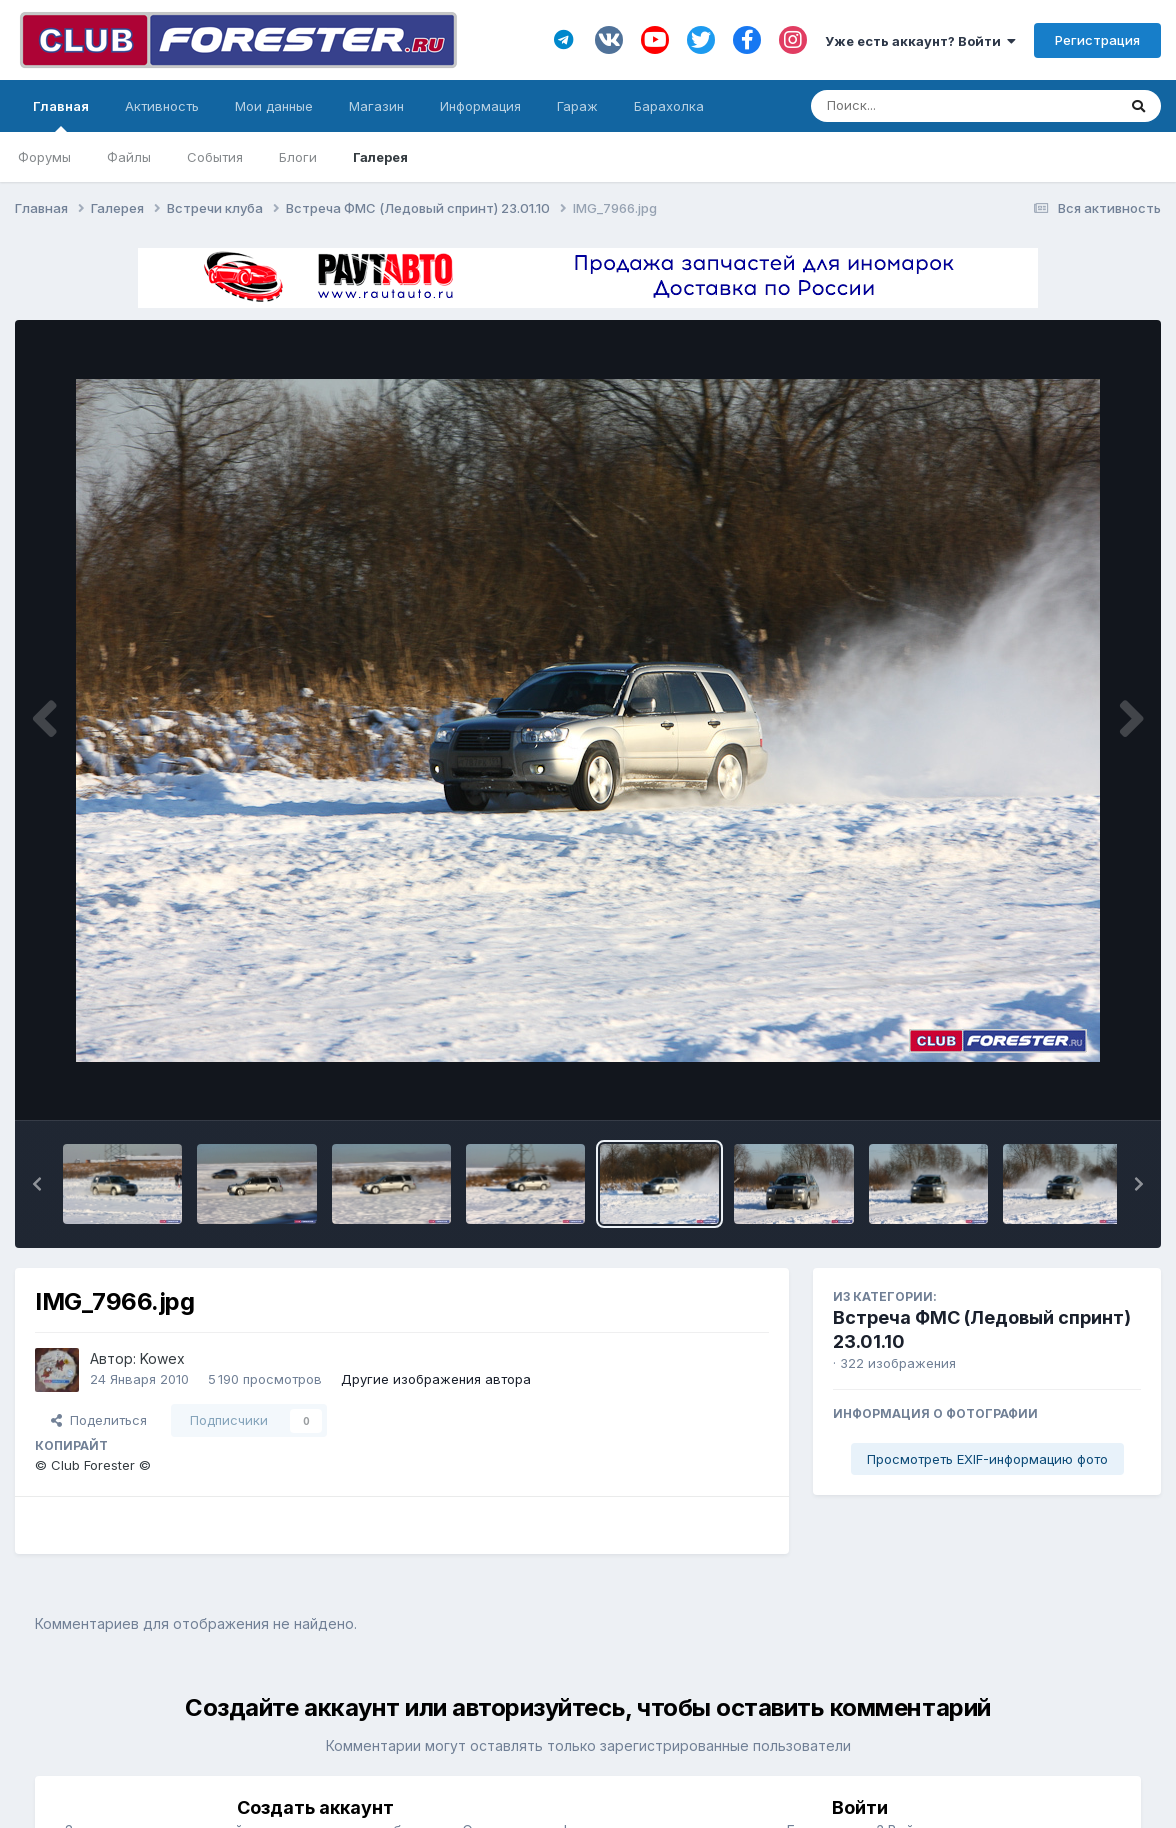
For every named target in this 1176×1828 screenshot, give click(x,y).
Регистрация (1097, 40)
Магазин (376, 106)
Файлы (129, 157)
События (215, 157)
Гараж (577, 106)
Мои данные (274, 106)
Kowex (162, 1358)
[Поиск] (925, 106)
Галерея (380, 157)
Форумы (44, 157)
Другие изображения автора (436, 1379)
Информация (480, 106)
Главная (61, 115)
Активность (162, 106)
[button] (37, 1184)
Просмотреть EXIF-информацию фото (987, 1459)
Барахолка (669, 106)
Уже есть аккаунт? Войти (920, 41)
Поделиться (99, 1420)
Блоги (298, 157)
